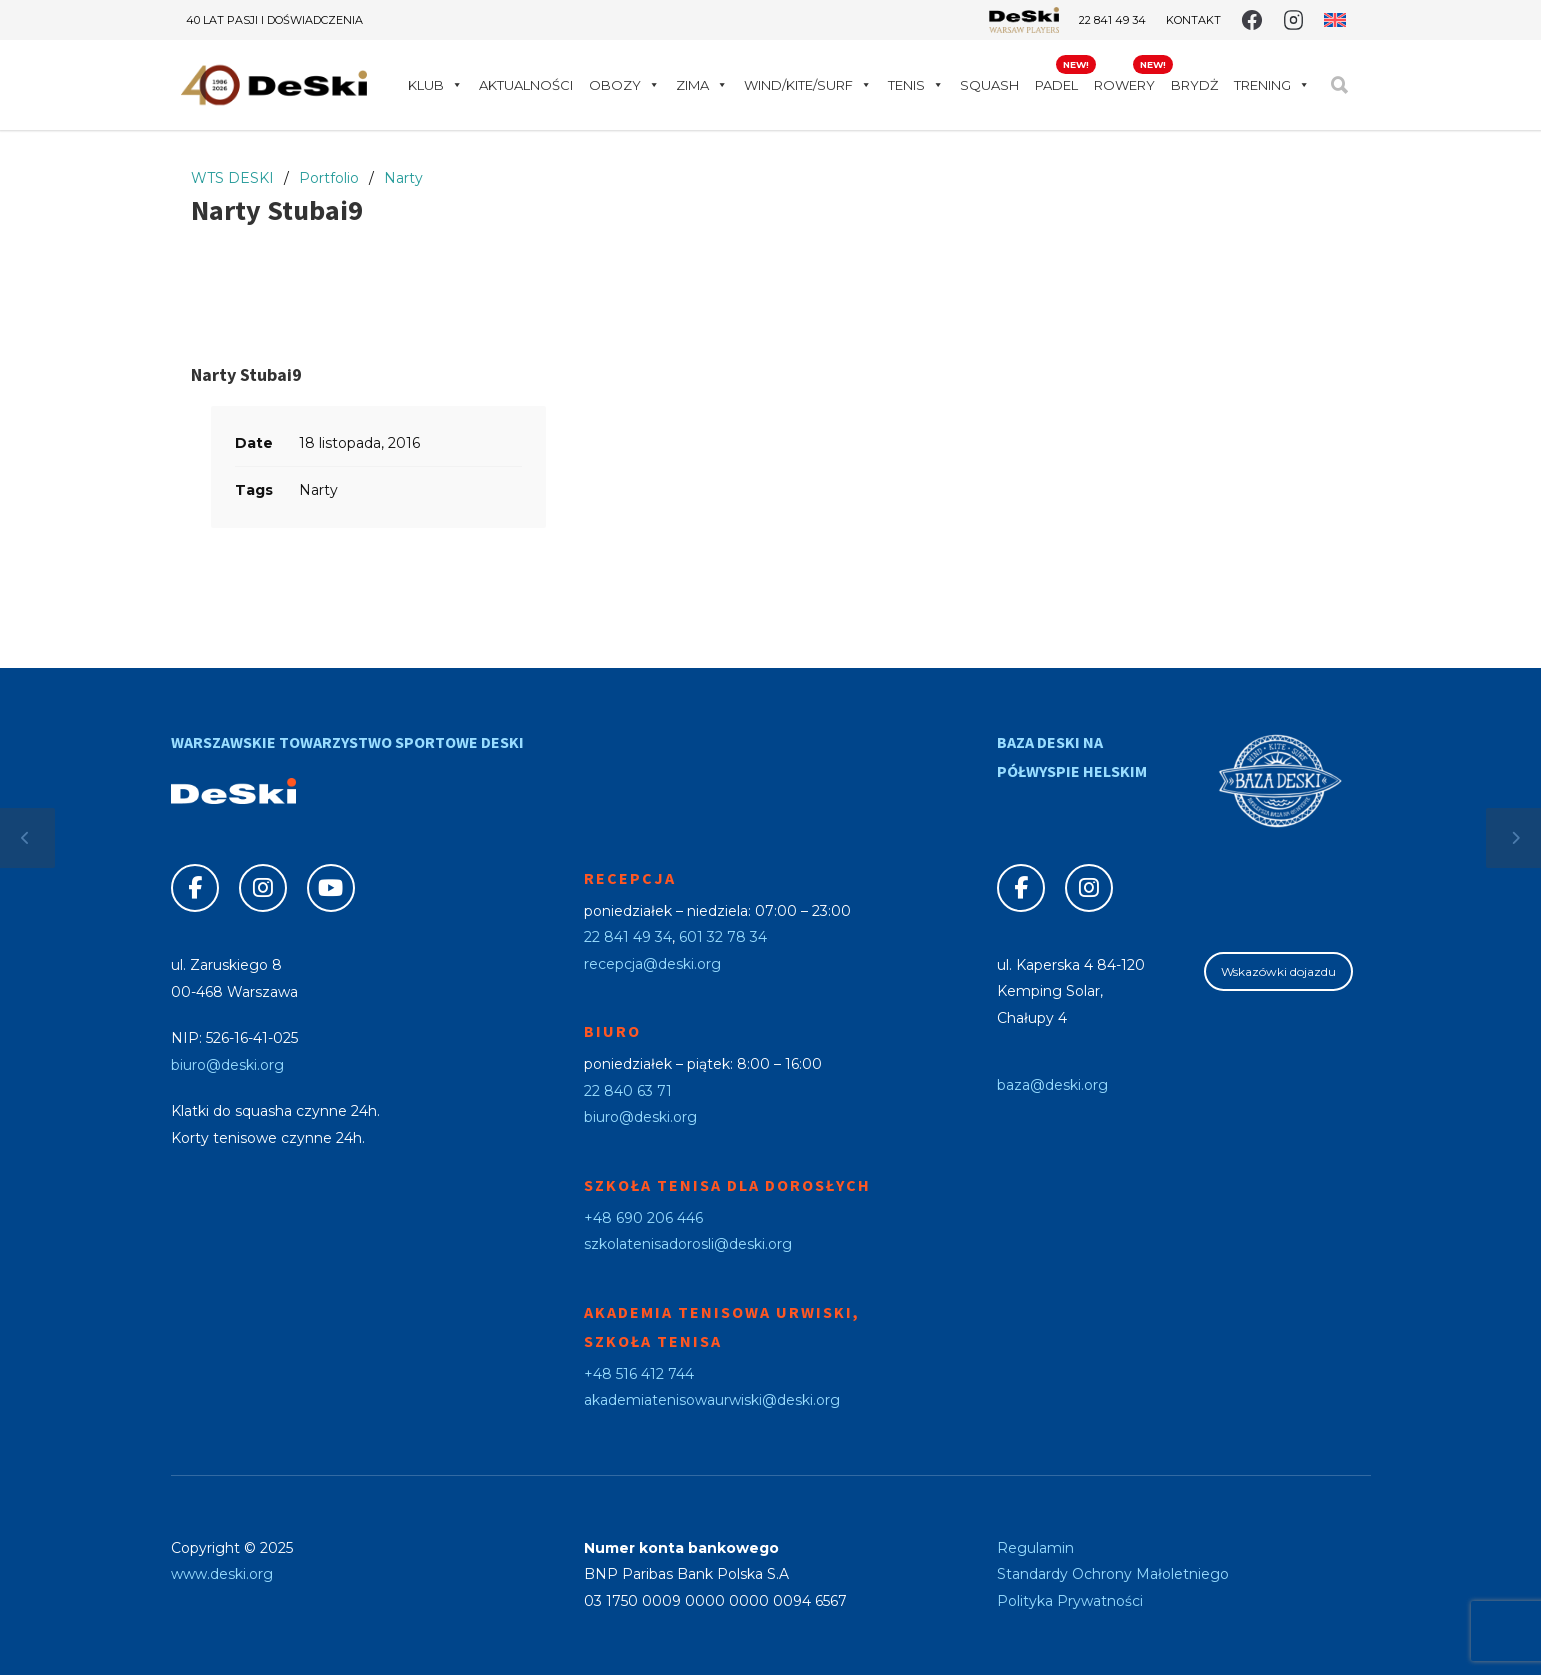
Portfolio (329, 178)
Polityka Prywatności (1070, 1601)
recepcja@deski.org (652, 964)
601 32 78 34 (723, 937)
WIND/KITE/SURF (808, 85)
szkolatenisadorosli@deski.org (688, 1244)
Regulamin (1035, 1548)
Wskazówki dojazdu (1278, 971)
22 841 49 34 (1112, 20)
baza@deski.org (1052, 1085)
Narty (403, 178)
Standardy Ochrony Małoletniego (1113, 1574)
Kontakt (1193, 20)
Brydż (1194, 85)
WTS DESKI (232, 178)
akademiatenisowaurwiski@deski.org (712, 1400)
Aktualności (526, 85)
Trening (1272, 85)
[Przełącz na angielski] (1334, 20)
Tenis (916, 85)
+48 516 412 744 (639, 1374)
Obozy (624, 85)
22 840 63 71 (628, 1091)
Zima (702, 85)
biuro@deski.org (227, 1065)
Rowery (1124, 85)
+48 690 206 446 (643, 1218)
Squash (989, 85)
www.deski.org (222, 1574)
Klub (435, 85)
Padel (1056, 85)
